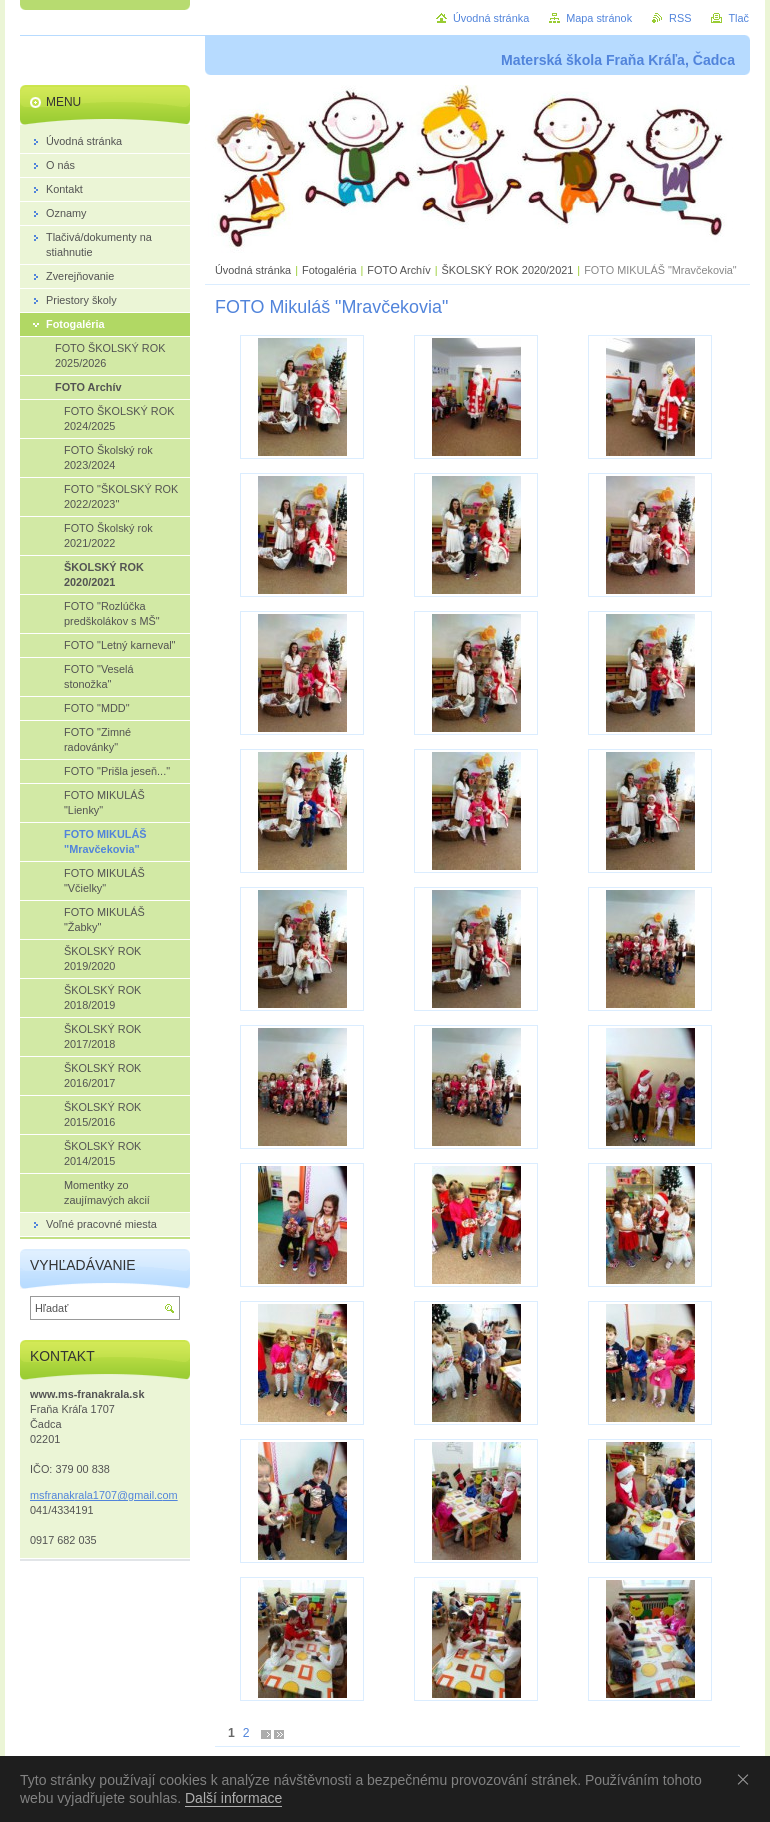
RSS (680, 18)
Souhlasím (747, 1779)
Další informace (233, 1798)
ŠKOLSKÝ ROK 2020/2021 (507, 270)
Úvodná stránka (253, 270)
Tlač (738, 18)
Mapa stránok (599, 18)
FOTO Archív (400, 270)
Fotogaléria (329, 270)
